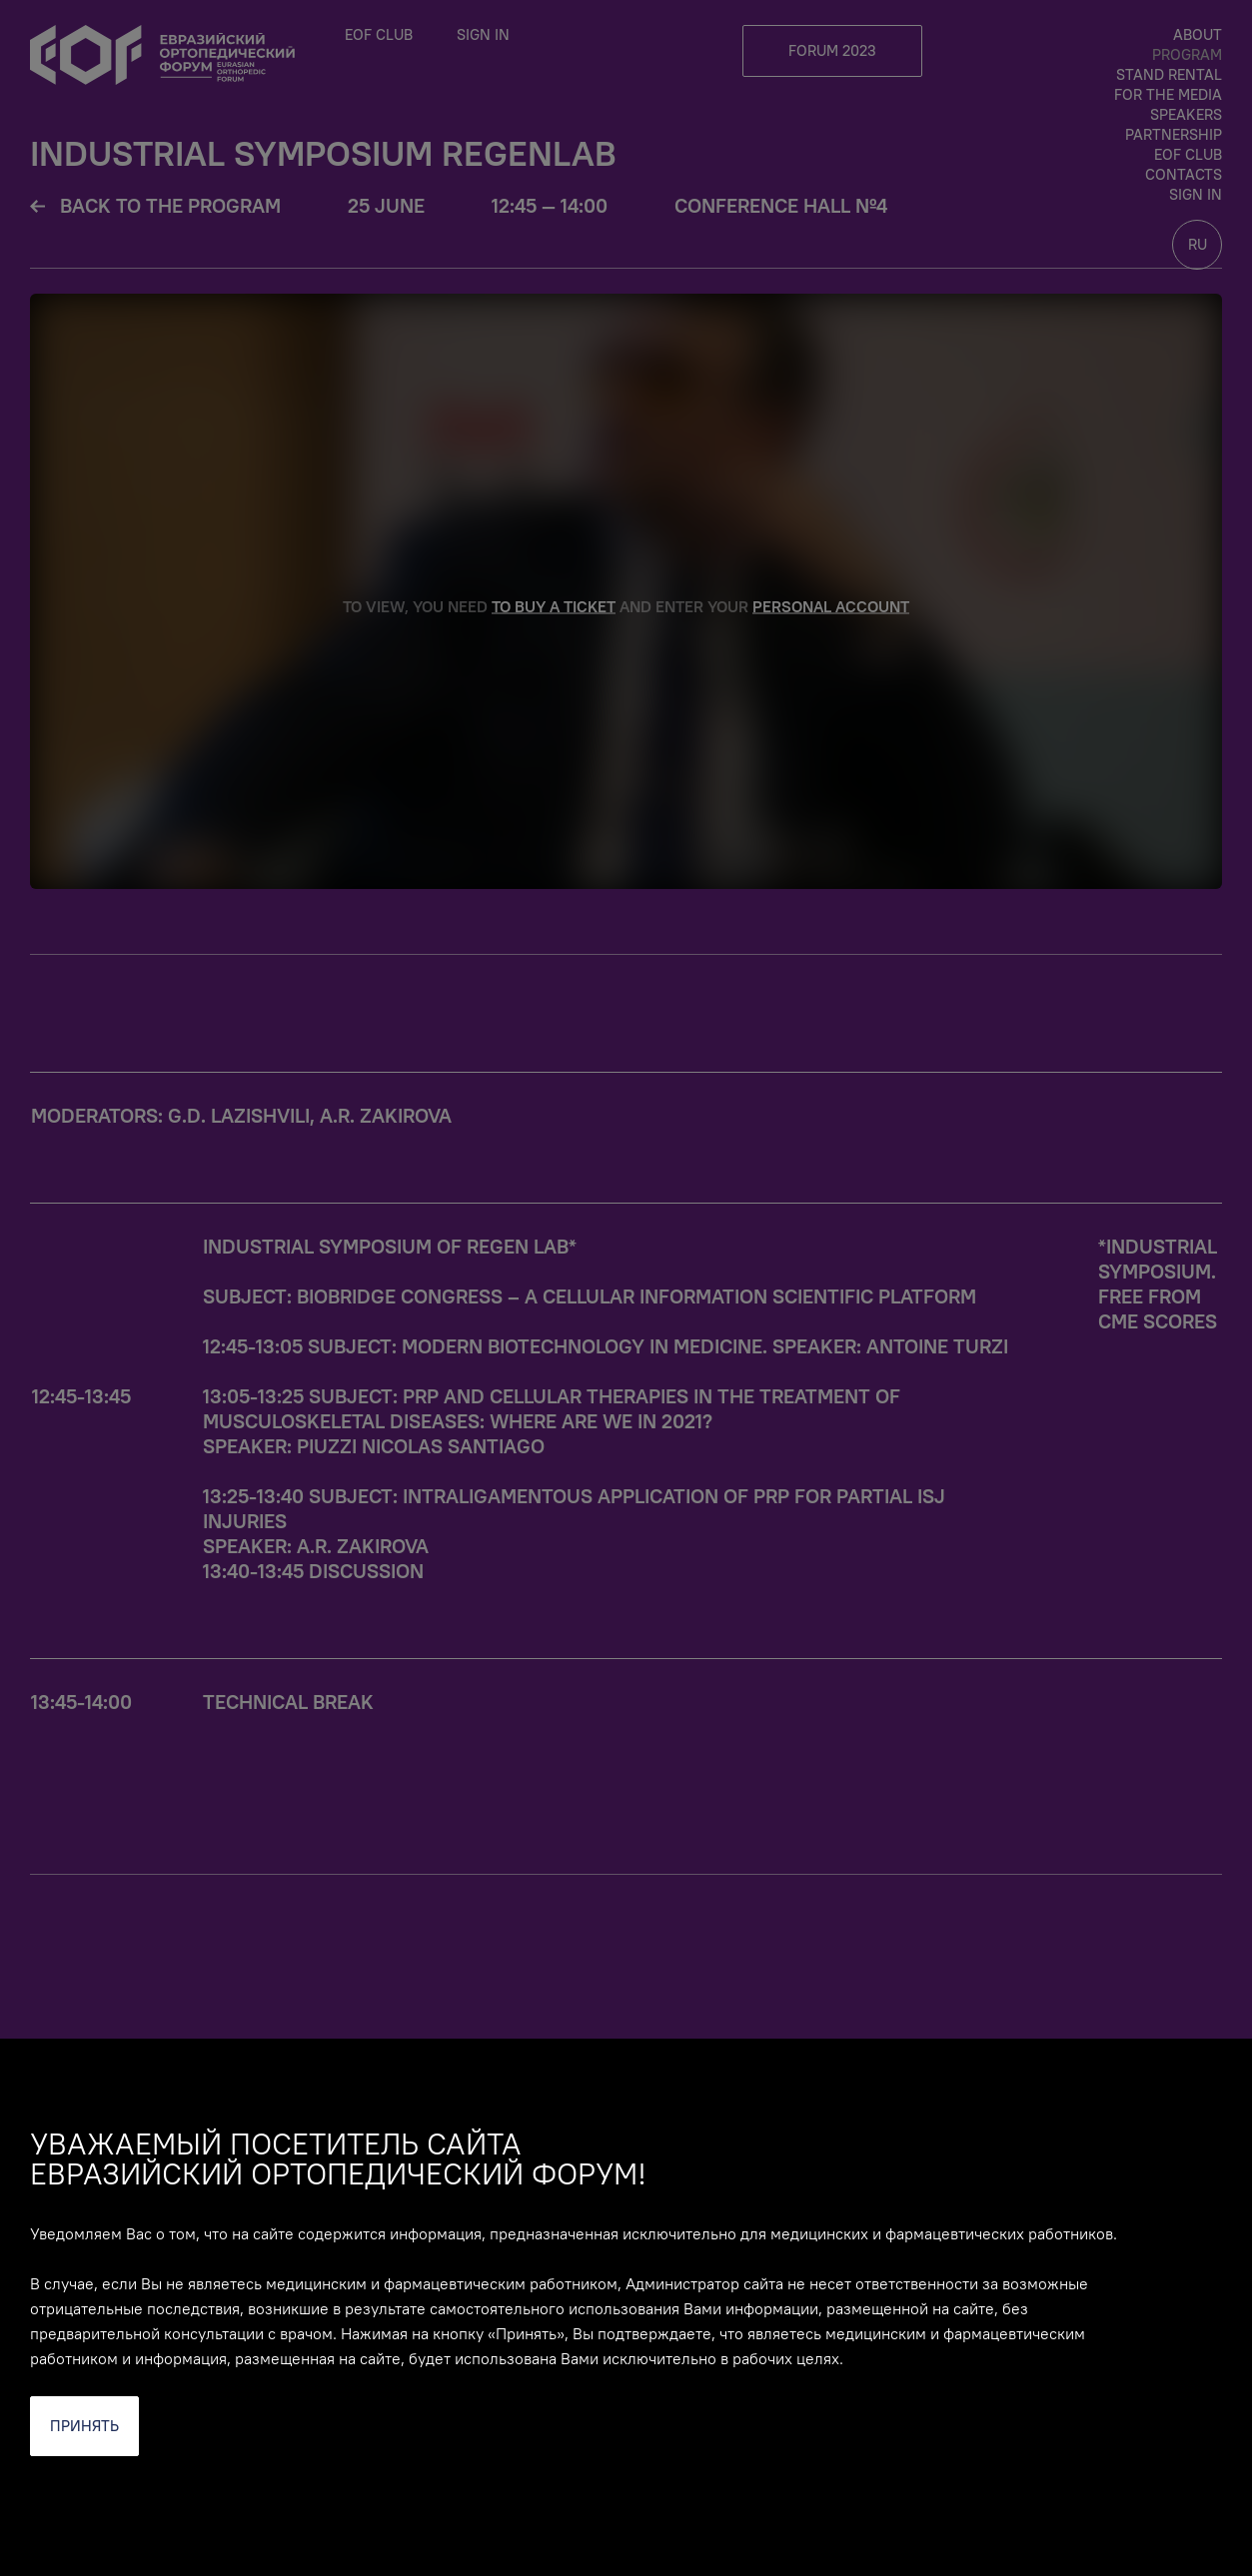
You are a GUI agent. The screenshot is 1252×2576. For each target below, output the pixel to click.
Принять (84, 2425)
